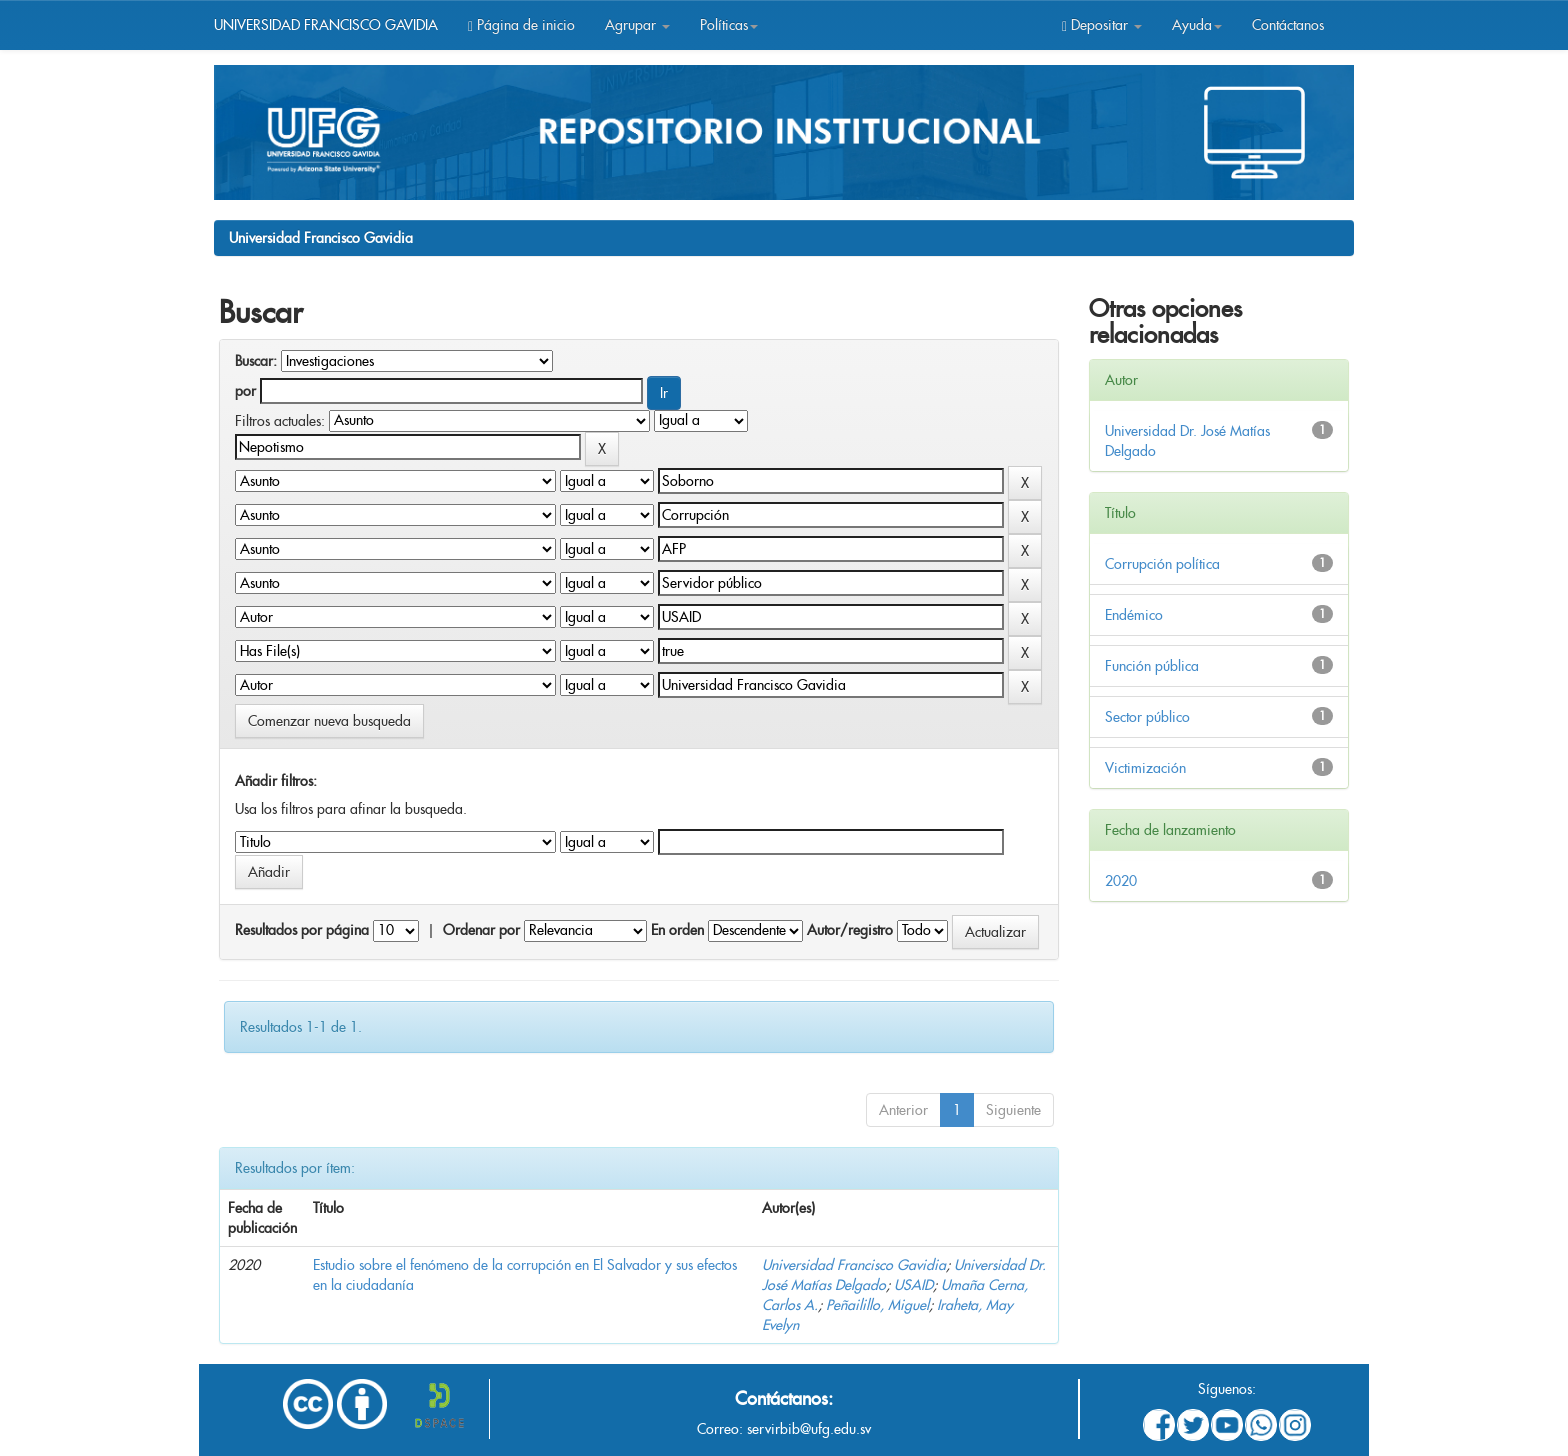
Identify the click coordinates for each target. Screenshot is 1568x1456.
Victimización (1145, 768)
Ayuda (1197, 25)
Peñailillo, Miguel (877, 1305)
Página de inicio (521, 25)
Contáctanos (1288, 25)
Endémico (1134, 615)
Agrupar (637, 25)
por (245, 391)
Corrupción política (1162, 564)
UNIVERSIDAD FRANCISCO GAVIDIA (326, 25)
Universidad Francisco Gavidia (321, 238)
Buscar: (256, 361)
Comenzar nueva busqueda (329, 721)
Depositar (1102, 25)
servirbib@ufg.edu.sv (809, 1429)
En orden (677, 930)
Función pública (1152, 666)
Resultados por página (302, 930)
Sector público (1147, 717)
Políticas (729, 25)
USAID (913, 1285)
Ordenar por (481, 930)
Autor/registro (850, 930)
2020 (1121, 881)
